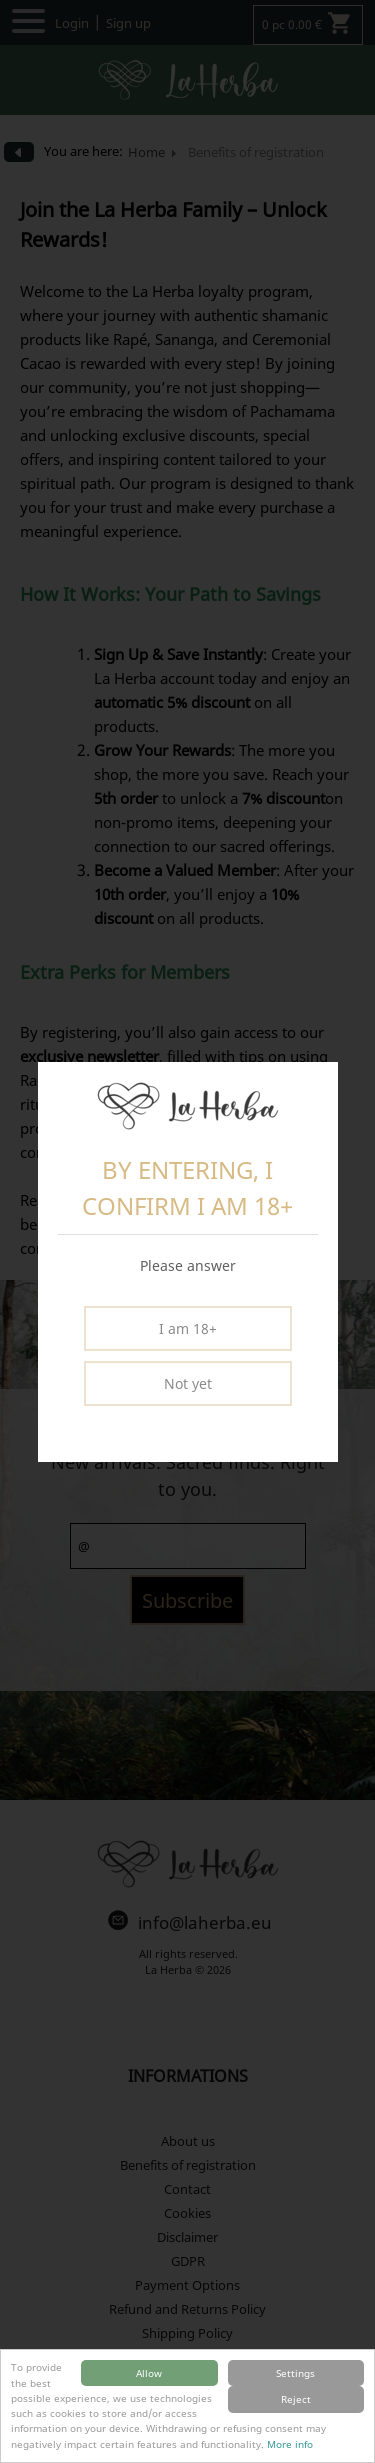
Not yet (188, 1383)
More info (290, 2444)
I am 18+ (188, 1328)
